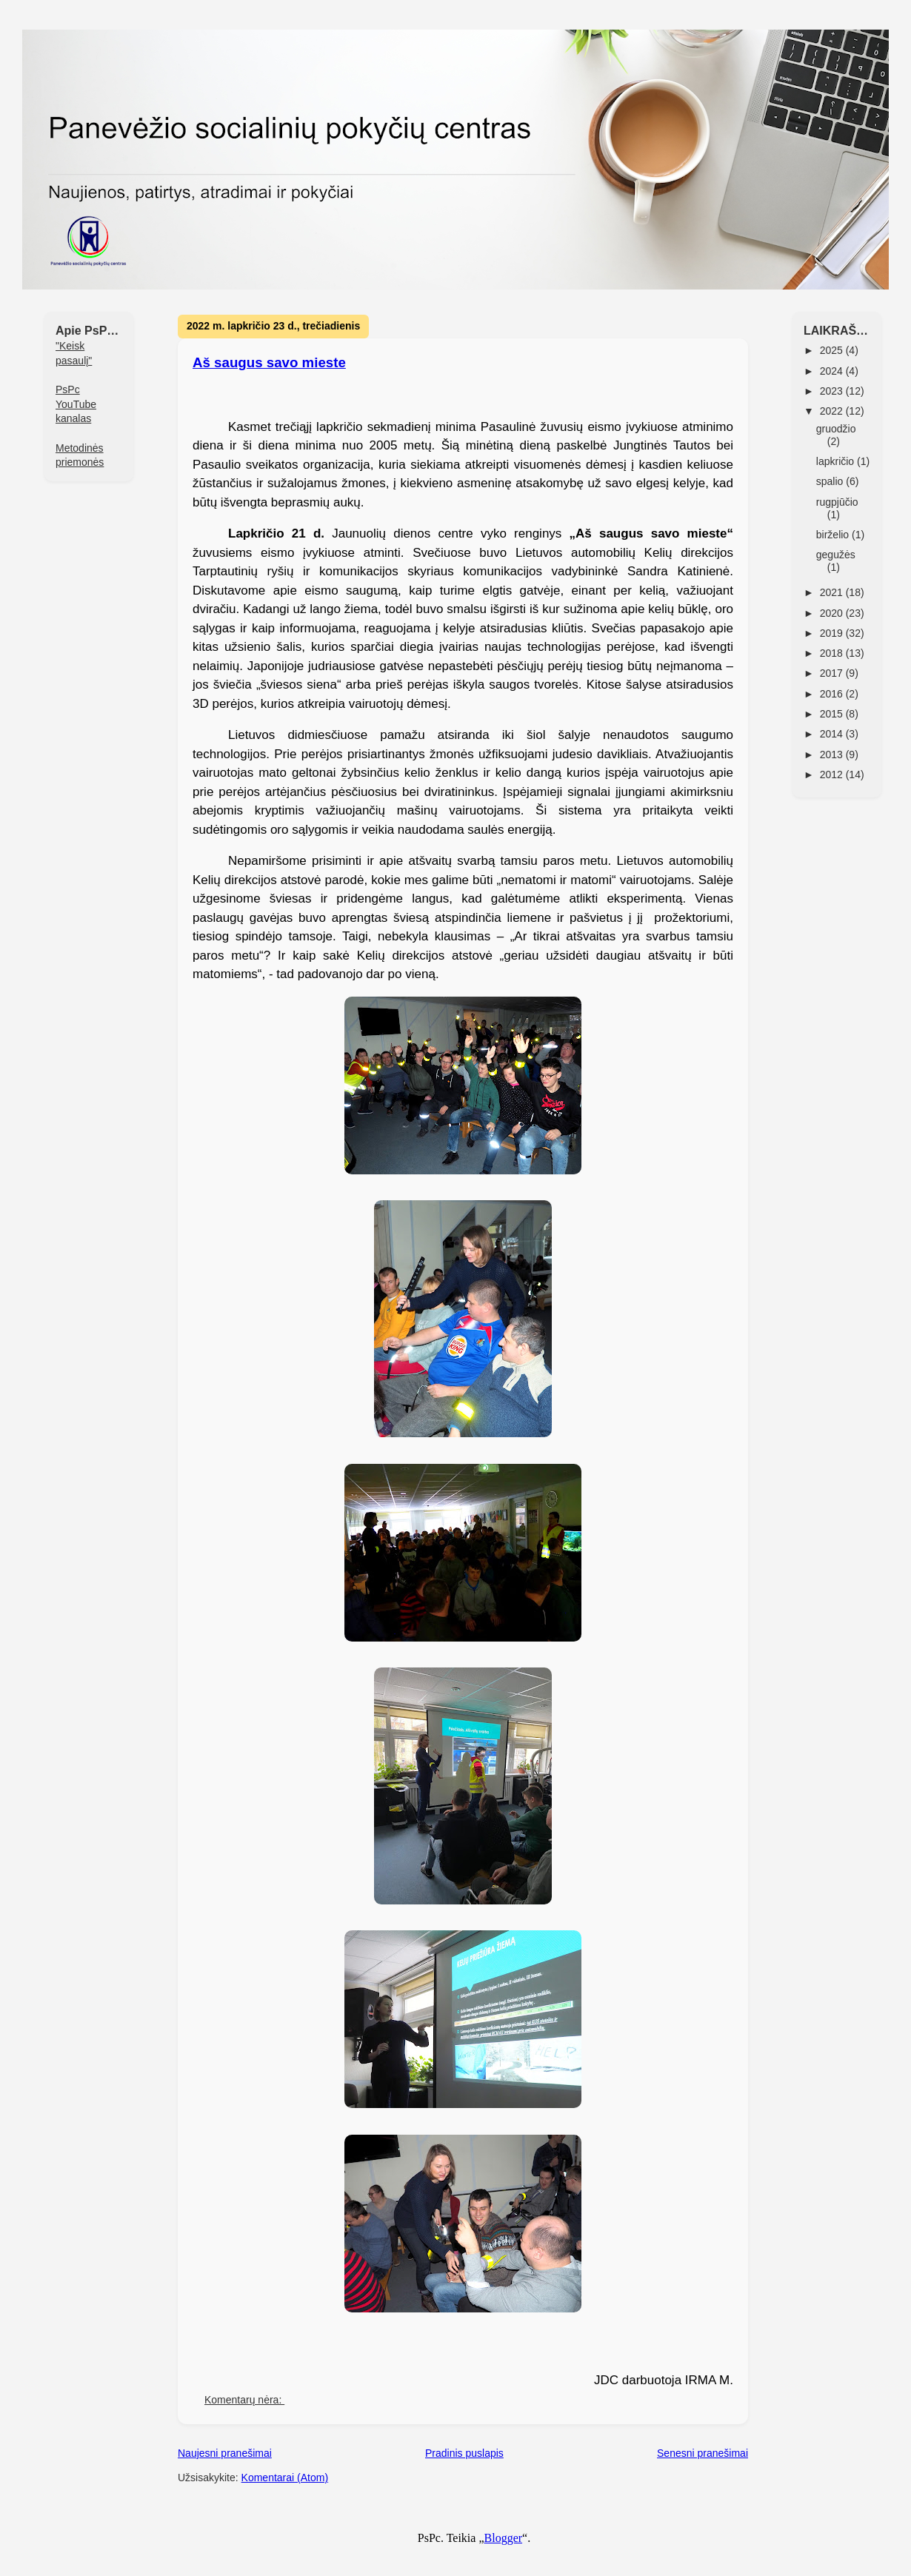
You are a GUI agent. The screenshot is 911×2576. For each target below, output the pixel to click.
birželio (834, 535)
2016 (833, 694)
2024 (833, 371)
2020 (833, 613)
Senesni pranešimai (702, 2453)
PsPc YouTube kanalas (76, 404)
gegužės (835, 555)
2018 (833, 653)
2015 (833, 714)
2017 (833, 673)
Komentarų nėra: (244, 2400)
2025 (833, 350)
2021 (833, 592)
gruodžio (836, 429)
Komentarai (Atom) (284, 2477)
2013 (833, 754)
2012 (833, 774)
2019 (833, 633)
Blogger (503, 2538)
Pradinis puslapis (464, 2453)
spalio (831, 481)
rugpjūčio (837, 502)
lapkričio (836, 461)
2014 (833, 734)
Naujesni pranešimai (225, 2453)
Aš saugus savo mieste (269, 362)
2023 (833, 391)
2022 (833, 411)
